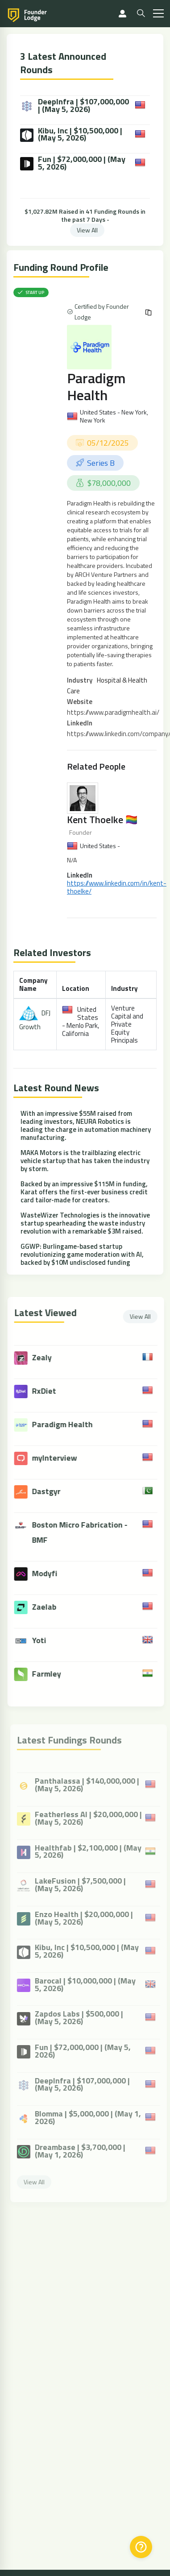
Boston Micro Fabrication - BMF (87, 1532)
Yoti (46, 1640)
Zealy (49, 1357)
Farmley (53, 1674)
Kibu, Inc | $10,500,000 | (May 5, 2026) (71, 134)
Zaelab (51, 1607)
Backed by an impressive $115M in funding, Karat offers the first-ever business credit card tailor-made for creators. (84, 1192)
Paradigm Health (96, 386)
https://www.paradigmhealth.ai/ (113, 712)
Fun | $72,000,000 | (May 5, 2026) (72, 163)
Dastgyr (53, 1491)
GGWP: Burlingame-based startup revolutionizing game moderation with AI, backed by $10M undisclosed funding (82, 1254)
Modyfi (52, 1573)
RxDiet (51, 1391)
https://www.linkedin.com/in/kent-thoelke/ (116, 887)
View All (87, 230)
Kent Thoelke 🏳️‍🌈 (102, 819)
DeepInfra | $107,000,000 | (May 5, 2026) (74, 105)
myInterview (61, 1458)
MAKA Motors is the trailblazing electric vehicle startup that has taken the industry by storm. (85, 1160)
